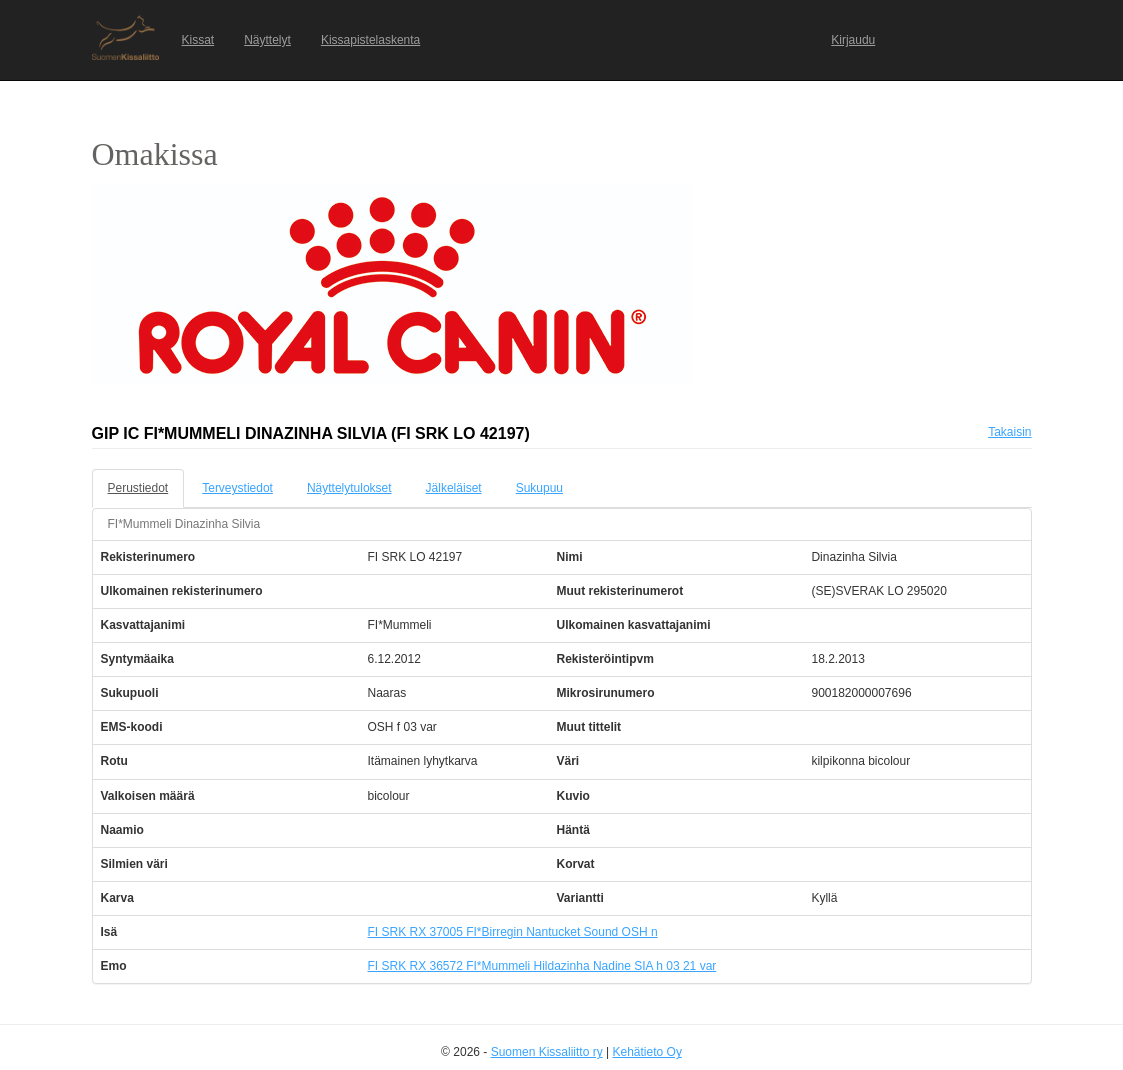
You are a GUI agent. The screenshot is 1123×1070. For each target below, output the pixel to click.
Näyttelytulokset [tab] (349, 488)
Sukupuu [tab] (539, 488)
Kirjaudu (853, 40)
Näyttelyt (267, 40)
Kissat (198, 40)
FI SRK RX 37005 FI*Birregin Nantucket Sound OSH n (512, 932)
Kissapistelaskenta (370, 40)
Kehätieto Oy (647, 1052)
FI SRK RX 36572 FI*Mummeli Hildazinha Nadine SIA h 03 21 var (541, 966)
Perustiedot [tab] (138, 488)
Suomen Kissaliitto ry (547, 1052)
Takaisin (1009, 432)
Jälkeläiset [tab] (454, 488)
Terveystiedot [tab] (237, 488)
